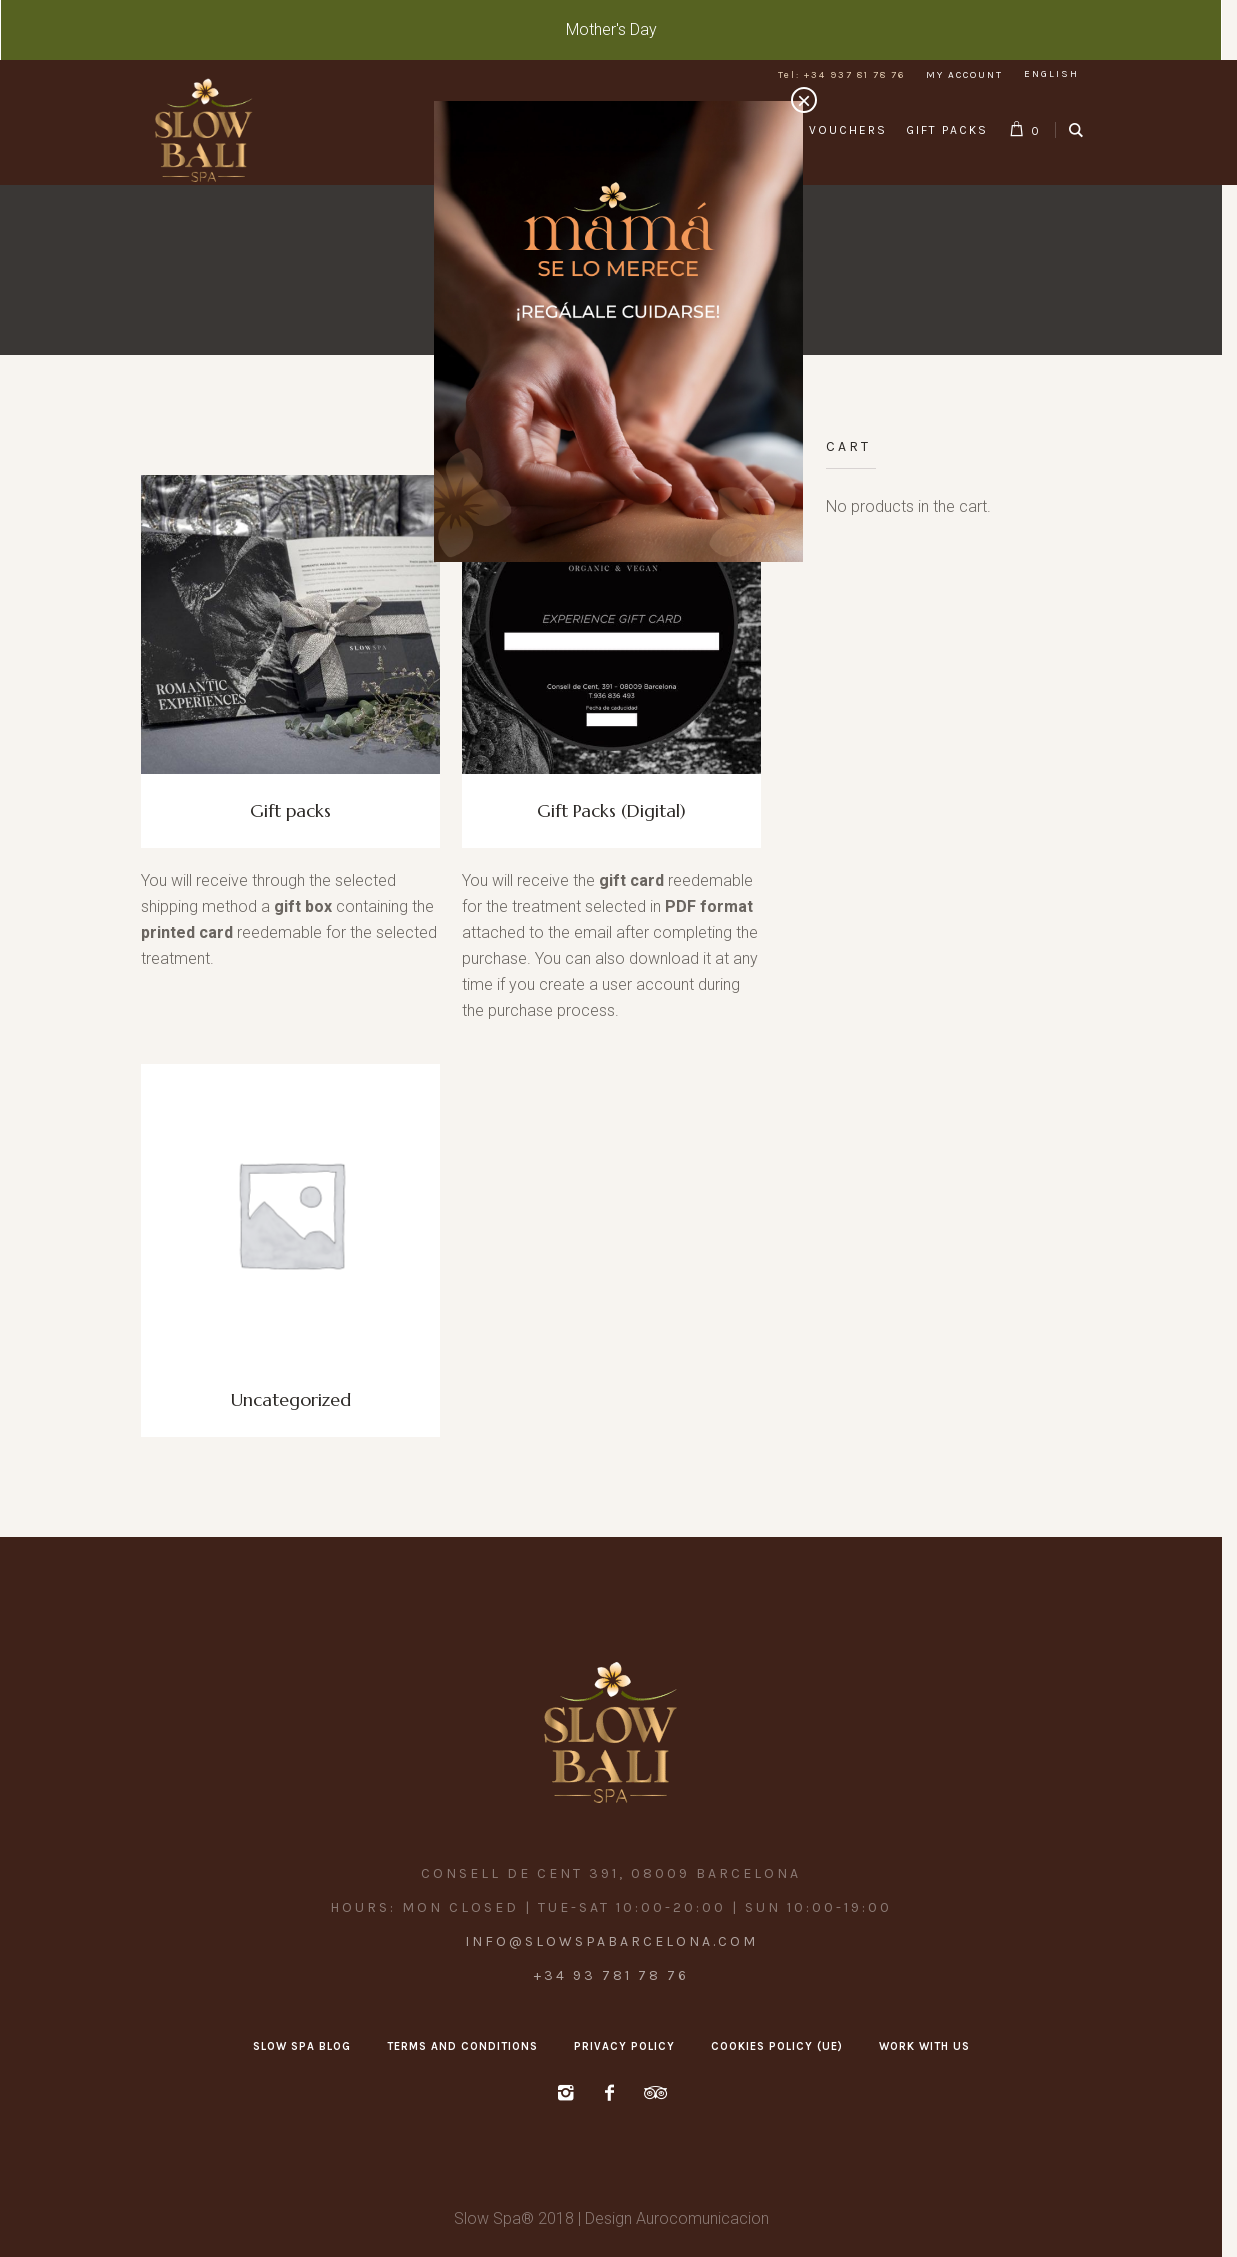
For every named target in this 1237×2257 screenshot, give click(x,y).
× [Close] (804, 100)
